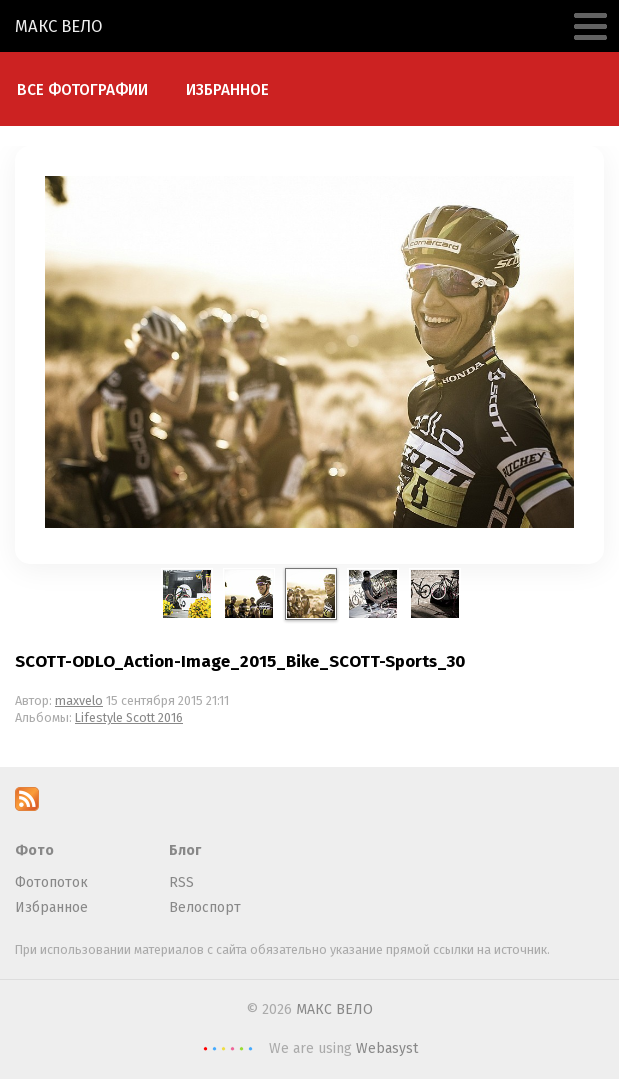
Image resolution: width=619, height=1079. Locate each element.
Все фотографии (82, 90)
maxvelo (79, 700)
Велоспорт (205, 907)
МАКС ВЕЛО (59, 26)
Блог (185, 850)
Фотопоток (51, 882)
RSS (181, 882)
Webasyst (387, 1048)
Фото (34, 850)
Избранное (227, 90)
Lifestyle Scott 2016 (129, 717)
